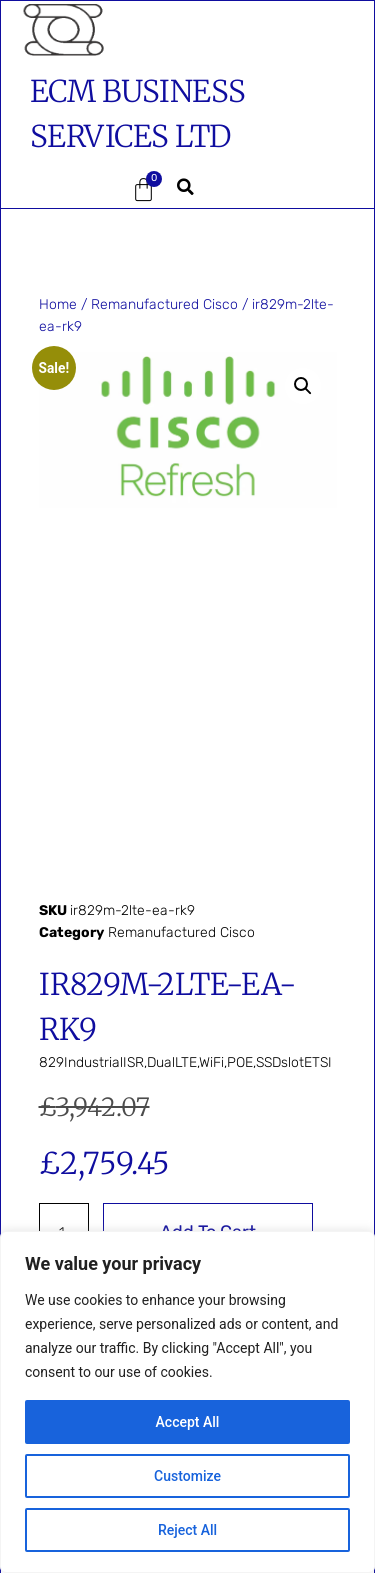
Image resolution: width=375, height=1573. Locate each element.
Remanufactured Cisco (164, 304)
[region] (187, 1402)
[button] (60, 190)
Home (58, 304)
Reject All (187, 1530)
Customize (187, 1476)
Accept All (188, 1422)
